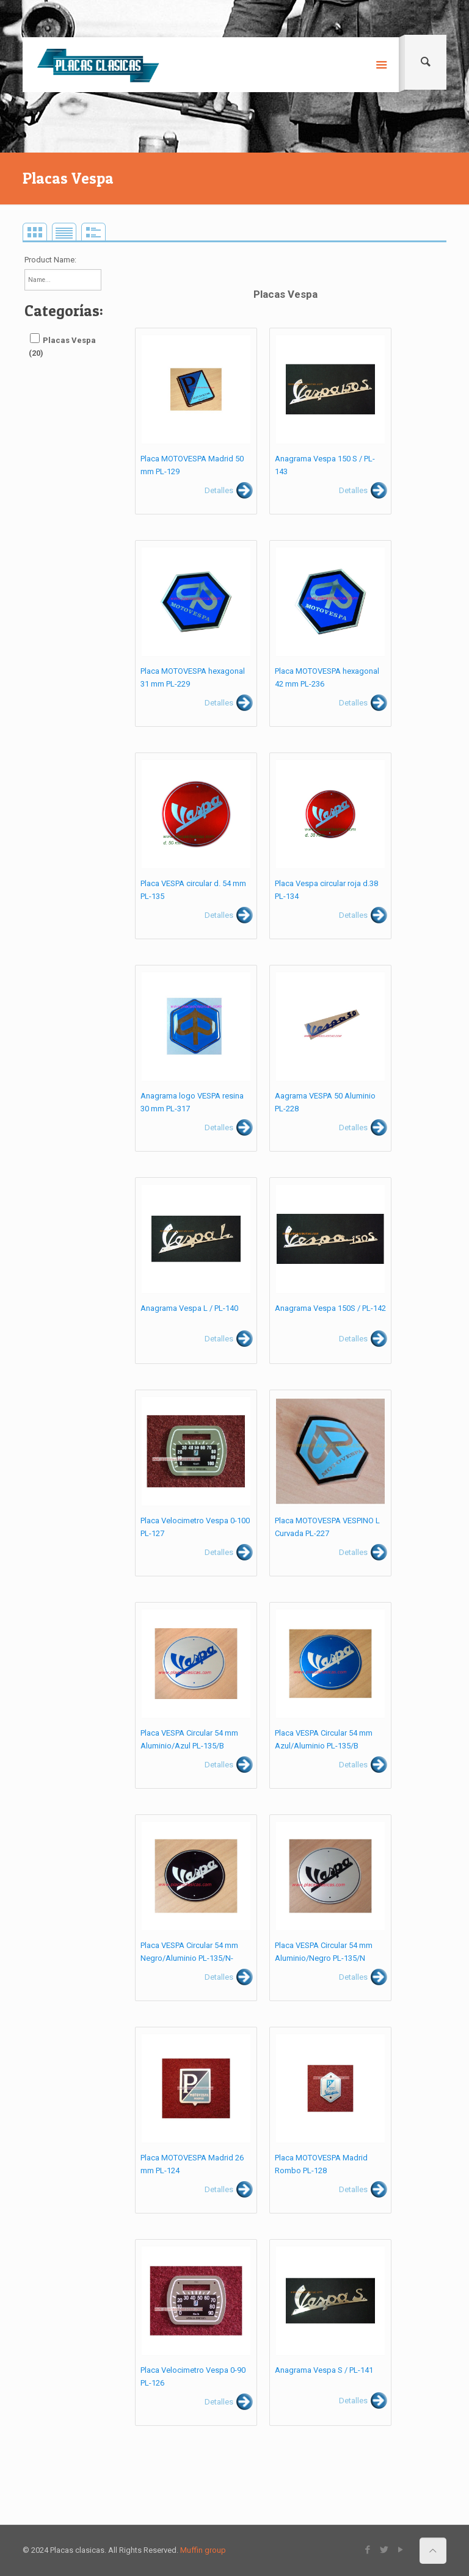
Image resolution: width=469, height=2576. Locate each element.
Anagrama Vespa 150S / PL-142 (330, 1308)
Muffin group (203, 2550)
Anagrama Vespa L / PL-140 (189, 1308)
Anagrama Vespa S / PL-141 (324, 2370)
